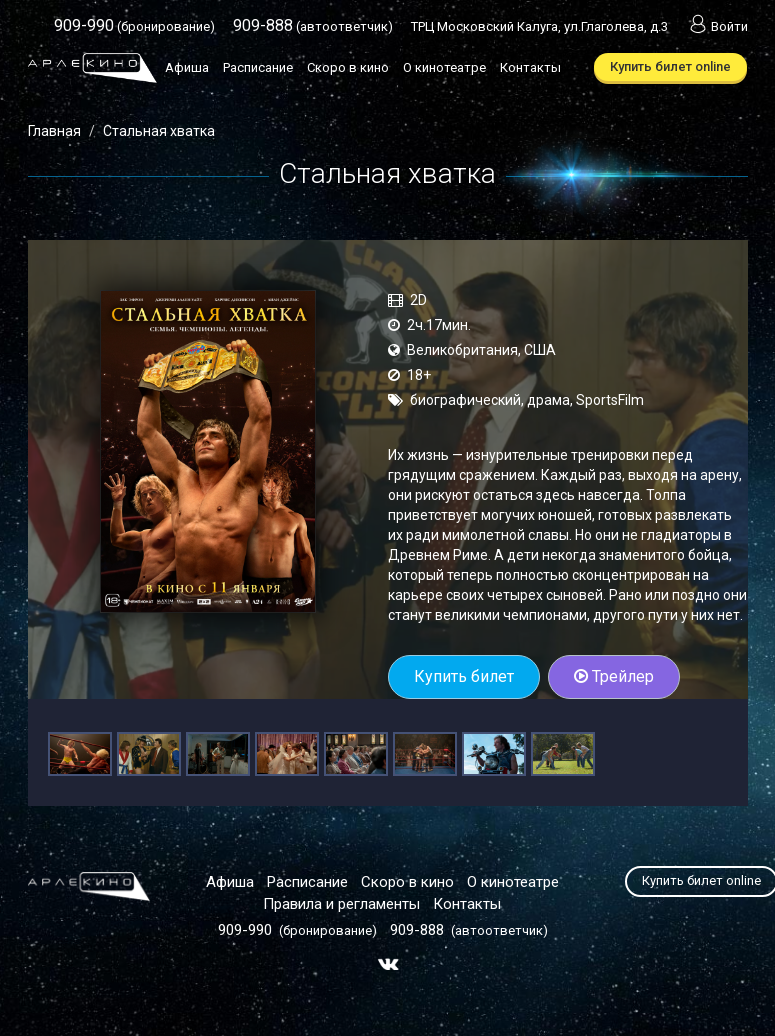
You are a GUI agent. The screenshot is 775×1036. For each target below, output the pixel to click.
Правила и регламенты (341, 904)
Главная (54, 131)
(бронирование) (134, 26)
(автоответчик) (313, 26)
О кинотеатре (444, 67)
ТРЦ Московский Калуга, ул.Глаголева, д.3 (539, 26)
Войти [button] (717, 26)
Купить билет (464, 676)
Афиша (187, 67)
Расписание (258, 67)
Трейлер (614, 676)
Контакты (530, 67)
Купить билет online (670, 66)
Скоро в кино (348, 67)
